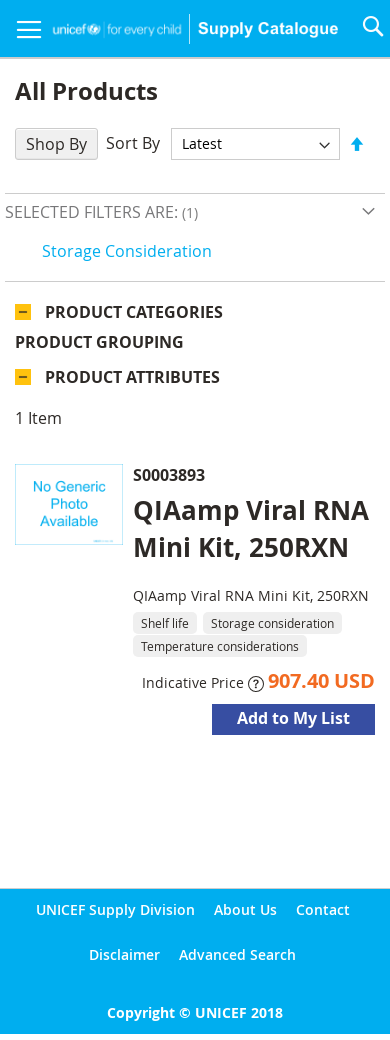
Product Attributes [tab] (132, 377)
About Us (245, 909)
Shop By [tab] (56, 144)
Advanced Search (237, 954)
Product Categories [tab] (134, 312)
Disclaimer (124, 954)
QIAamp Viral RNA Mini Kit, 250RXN (251, 528)
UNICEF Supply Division (115, 909)
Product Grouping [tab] (99, 342)
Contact (323, 909)
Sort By (133, 143)
